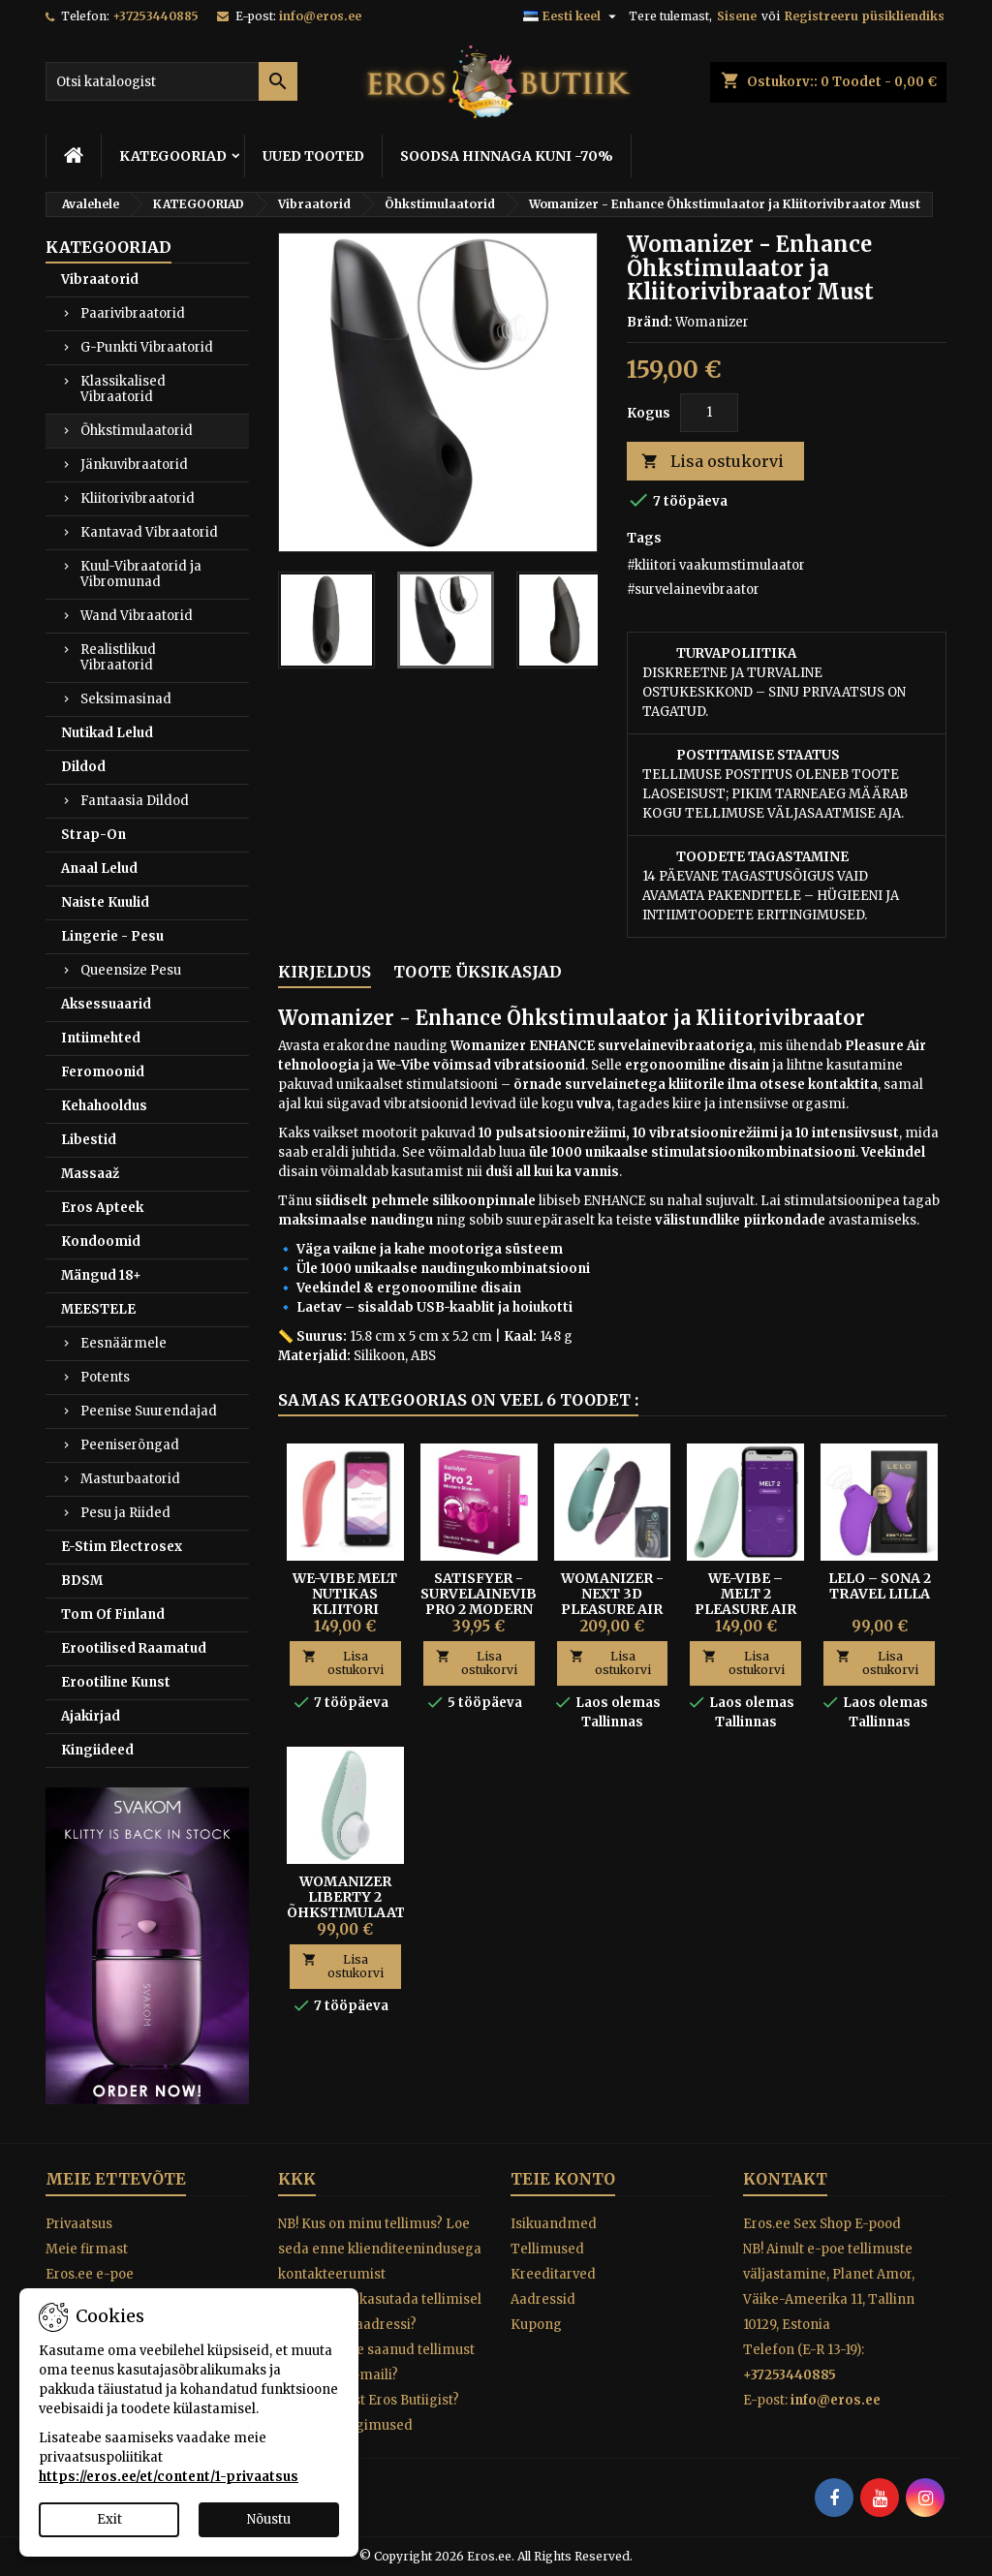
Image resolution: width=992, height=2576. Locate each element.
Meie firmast (87, 2249)
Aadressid (543, 2299)
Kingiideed (97, 1750)
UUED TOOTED (313, 156)
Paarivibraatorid (132, 313)
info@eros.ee (320, 16)
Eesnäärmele (123, 1343)
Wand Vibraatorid (136, 615)
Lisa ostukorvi (712, 461)
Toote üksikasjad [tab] (477, 971)
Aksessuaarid (106, 1004)
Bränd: (649, 322)
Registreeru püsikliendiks (865, 16)
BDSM (82, 1580)
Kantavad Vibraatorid (149, 532)
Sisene (737, 16)
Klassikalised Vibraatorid (123, 389)
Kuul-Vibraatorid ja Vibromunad (141, 574)
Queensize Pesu (130, 970)
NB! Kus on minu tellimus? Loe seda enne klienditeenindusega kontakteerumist (379, 2249)
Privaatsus (79, 2224)
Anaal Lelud (99, 868)
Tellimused (547, 2249)
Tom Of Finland (113, 1614)
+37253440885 (155, 16)
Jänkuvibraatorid (134, 464)
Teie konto (563, 2178)
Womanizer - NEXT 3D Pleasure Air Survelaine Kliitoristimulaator (640, 1609)
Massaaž (90, 1173)
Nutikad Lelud (107, 733)
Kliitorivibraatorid (137, 498)
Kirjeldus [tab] (324, 971)
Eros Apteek (102, 1207)
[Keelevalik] (572, 16)
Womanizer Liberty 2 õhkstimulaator (356, 1897)
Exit (109, 2519)
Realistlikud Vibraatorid (118, 657)
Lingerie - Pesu (112, 936)
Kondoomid (100, 1241)
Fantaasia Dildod (134, 800)
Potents (105, 1377)
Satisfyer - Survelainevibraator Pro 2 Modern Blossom (508, 1601)
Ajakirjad (90, 1716)
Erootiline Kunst (115, 1682)
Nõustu (269, 2519)
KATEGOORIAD (173, 156)
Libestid (88, 1140)
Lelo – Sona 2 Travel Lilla (879, 1585)
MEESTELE (98, 1309)
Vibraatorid (100, 279)
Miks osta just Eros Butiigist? (368, 2400)
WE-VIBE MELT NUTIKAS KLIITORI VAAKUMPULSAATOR (361, 1601)
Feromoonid (102, 1072)
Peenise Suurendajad (148, 1411)
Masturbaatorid (130, 1479)
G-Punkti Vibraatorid (146, 347)
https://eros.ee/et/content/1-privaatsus (168, 2476)
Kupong (536, 2324)
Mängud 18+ (101, 1275)
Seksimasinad (125, 699)
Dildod (83, 767)
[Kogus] (709, 412)
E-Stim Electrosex (121, 1546)
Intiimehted (100, 1038)
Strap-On (93, 834)
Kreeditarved (553, 2274)
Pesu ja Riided (125, 1513)
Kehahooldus (104, 1106)
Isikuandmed (554, 2224)
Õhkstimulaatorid (136, 430)
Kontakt (785, 2178)
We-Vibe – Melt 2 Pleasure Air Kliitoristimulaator (773, 1601)
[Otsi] (171, 81)
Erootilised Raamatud (133, 1648)
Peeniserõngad (129, 1445)
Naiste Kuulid (105, 902)
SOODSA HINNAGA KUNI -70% (506, 156)
